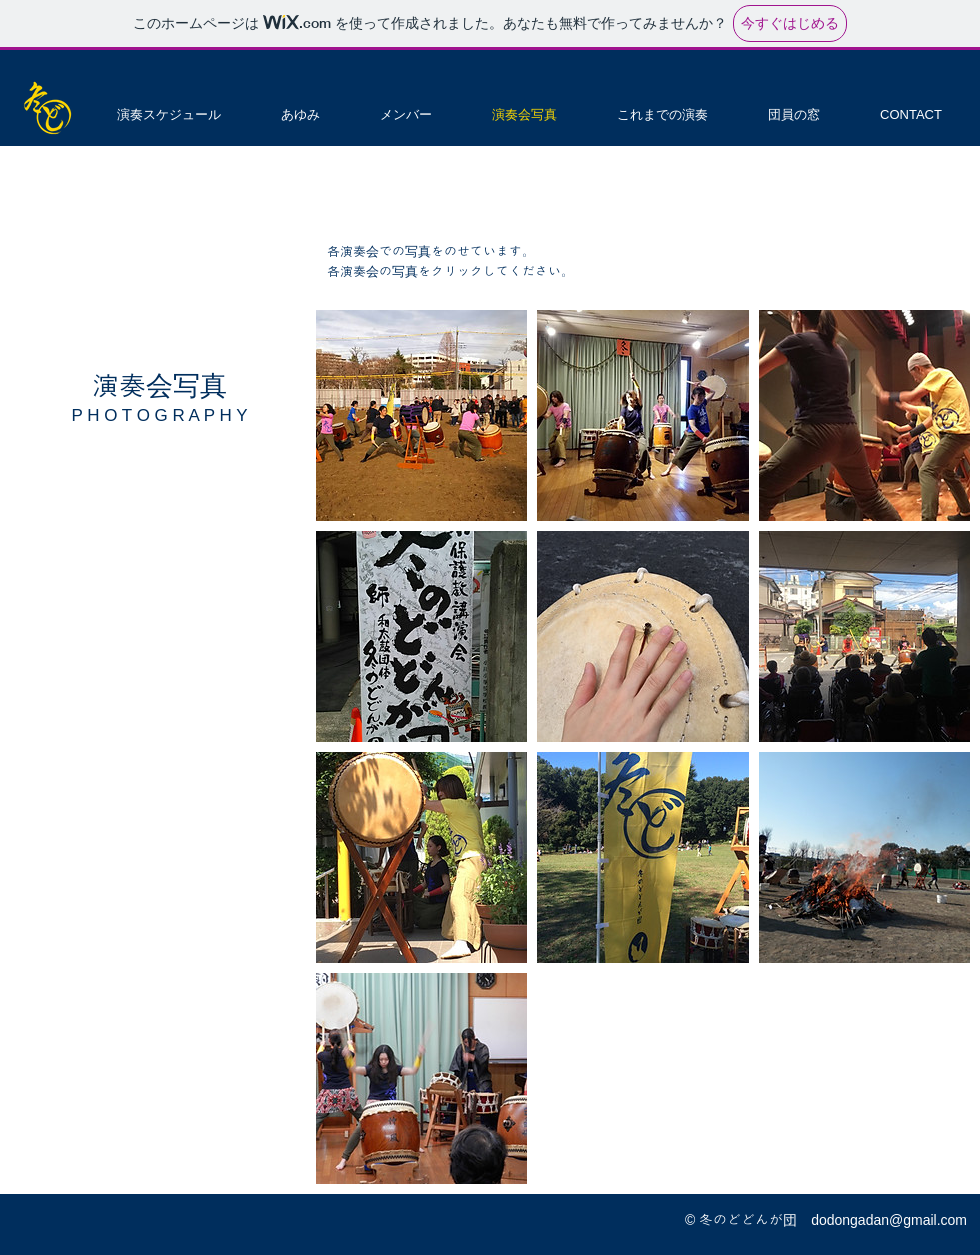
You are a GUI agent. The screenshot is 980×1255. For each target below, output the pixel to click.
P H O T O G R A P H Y (159, 415)
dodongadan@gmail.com (889, 1220)
